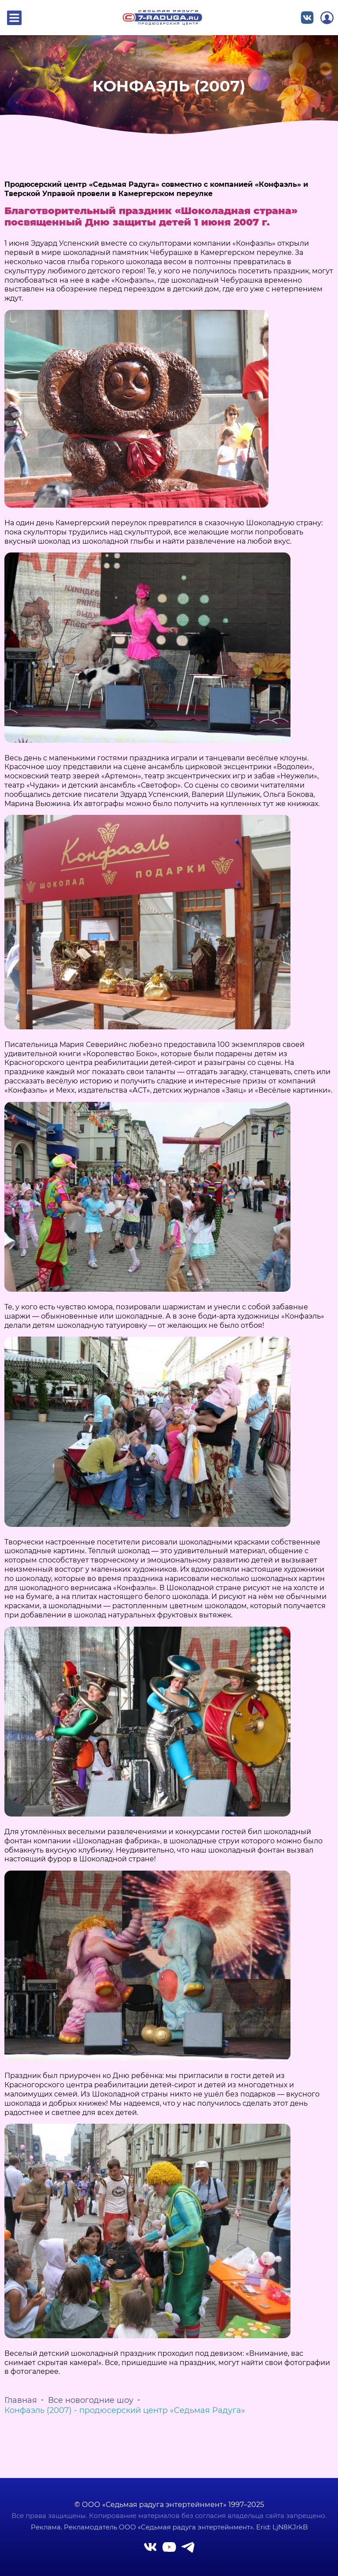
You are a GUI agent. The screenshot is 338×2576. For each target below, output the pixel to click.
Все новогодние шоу (90, 2400)
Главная (20, 2400)
